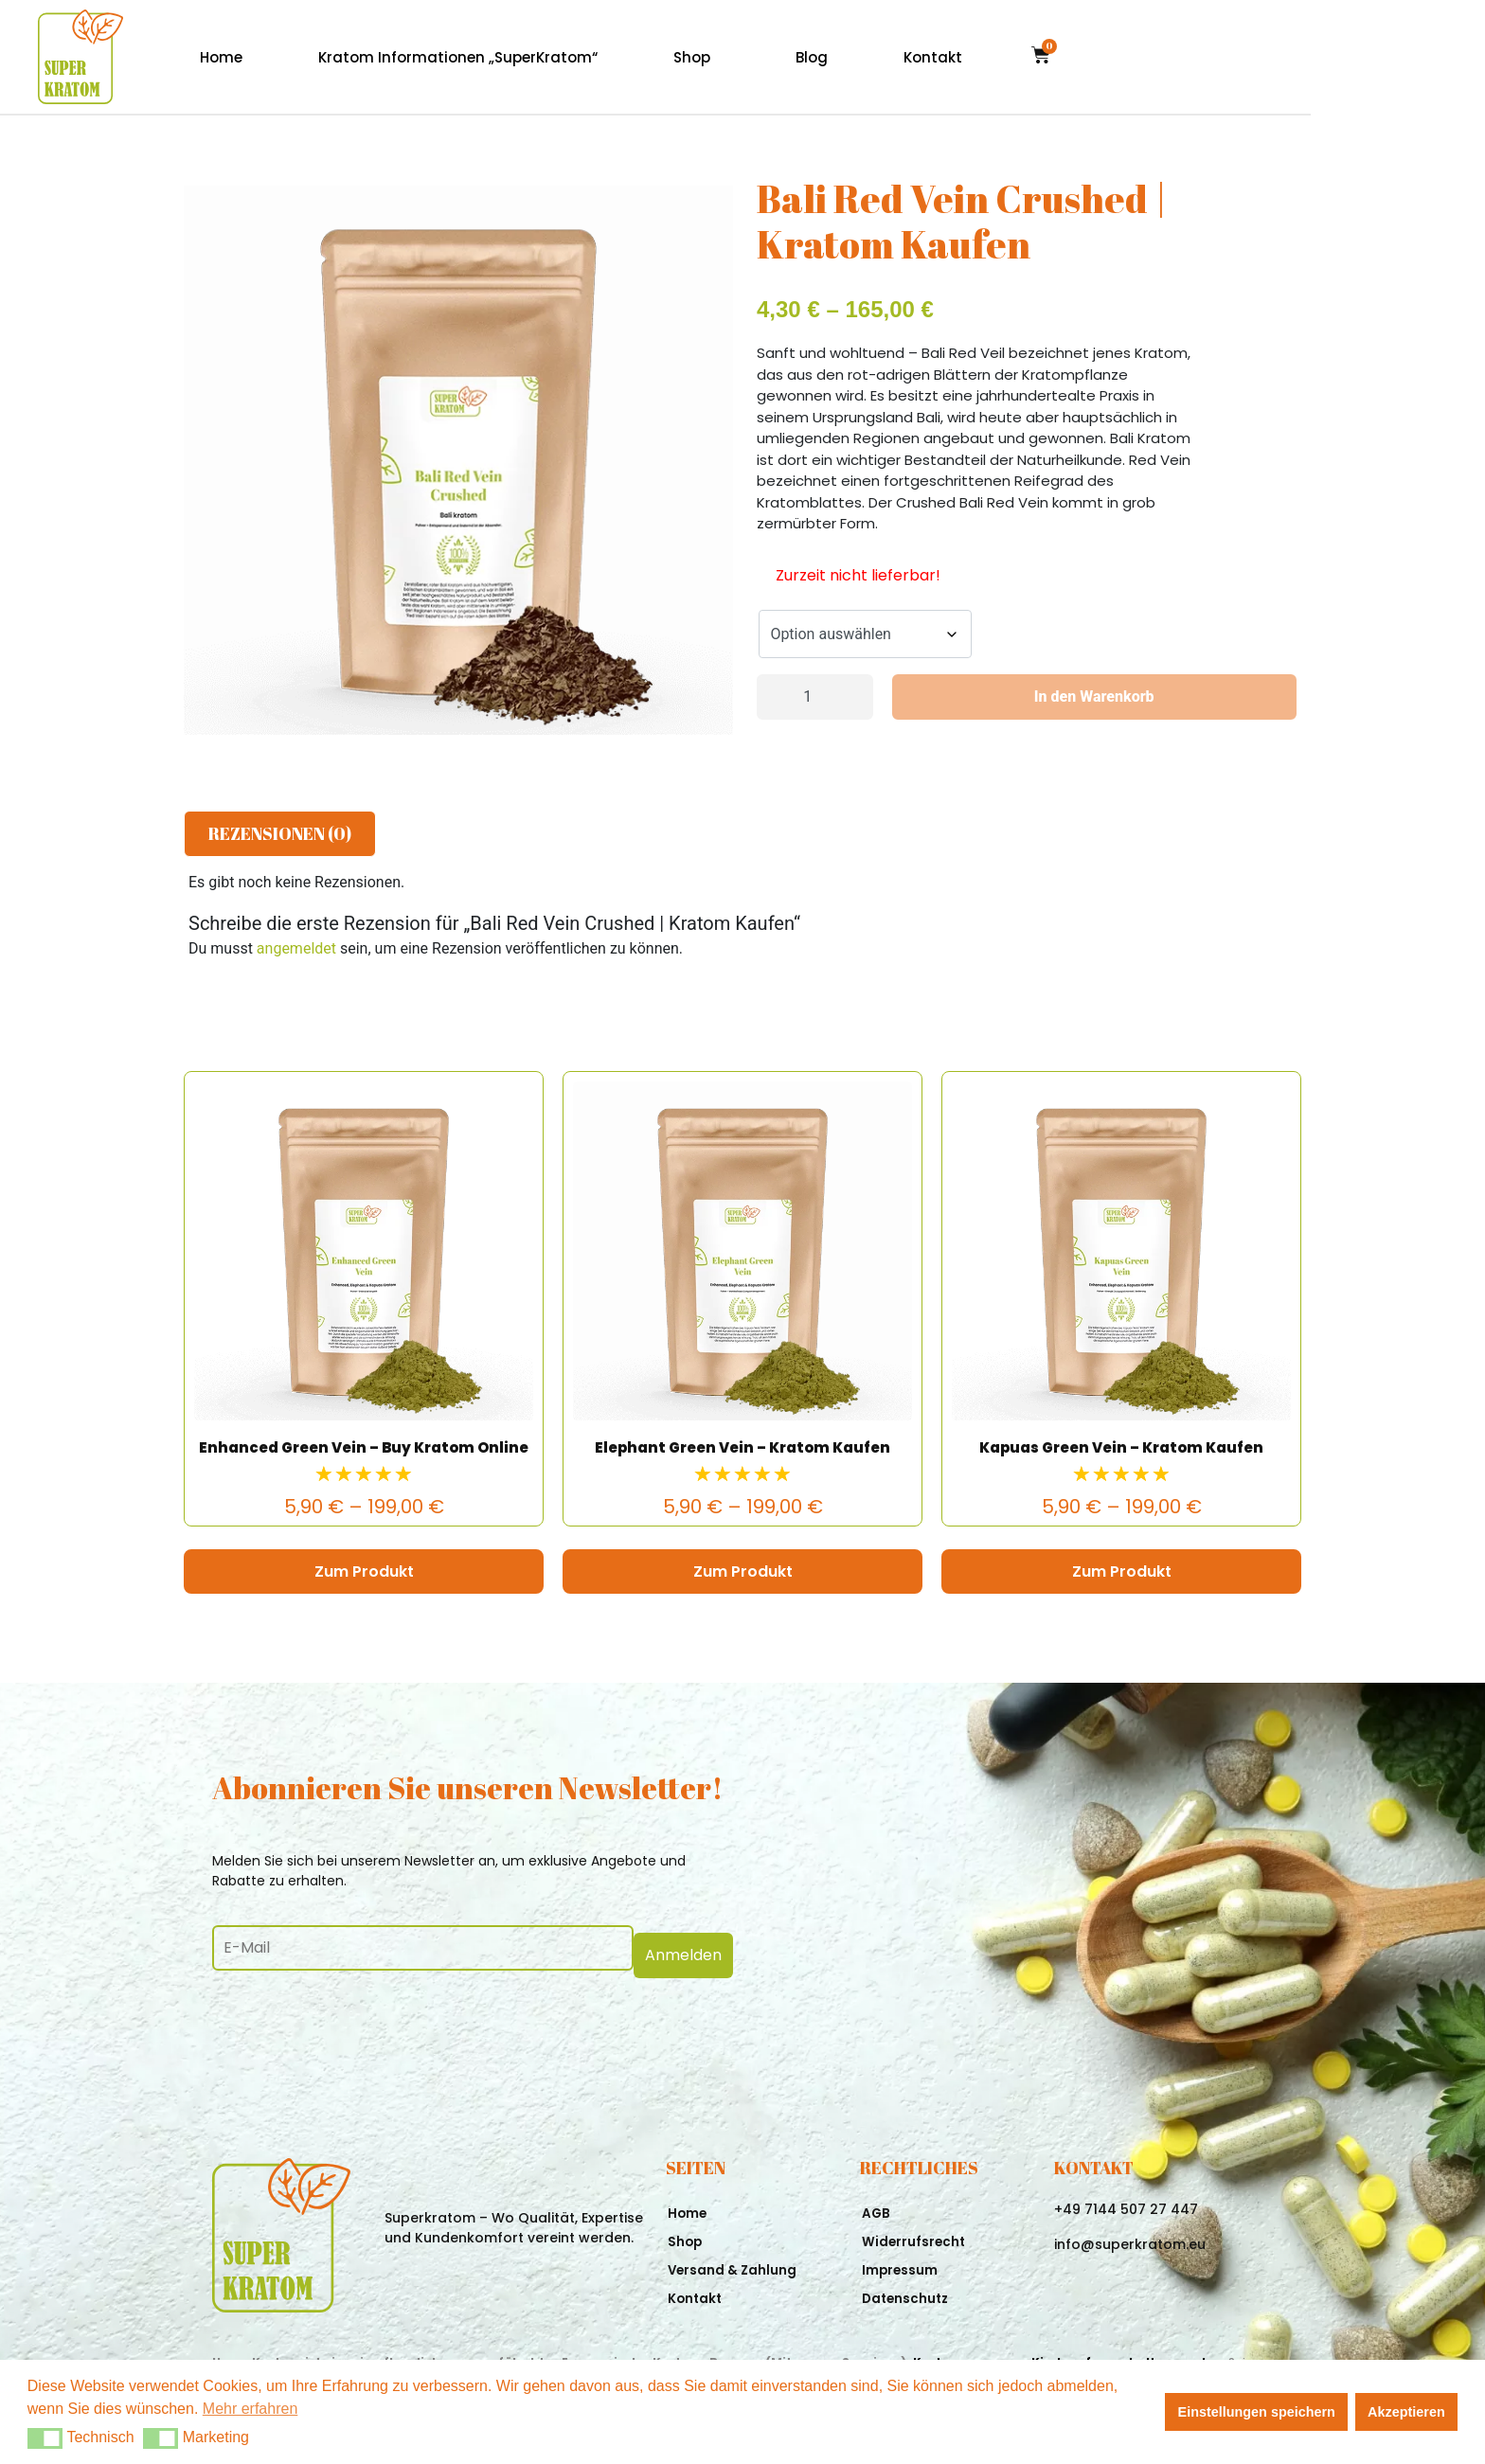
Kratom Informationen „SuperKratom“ (632, 57)
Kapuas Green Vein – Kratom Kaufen (1121, 1447)
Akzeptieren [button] (1406, 2411)
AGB (876, 2206)
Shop (866, 57)
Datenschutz (907, 2291)
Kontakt (1107, 57)
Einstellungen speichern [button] (1256, 2411)
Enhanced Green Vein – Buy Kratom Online (363, 1447)
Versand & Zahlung (733, 2263)
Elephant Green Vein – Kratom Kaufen (742, 1447)
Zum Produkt (364, 1571)
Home (395, 57)
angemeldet (296, 948)
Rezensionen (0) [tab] (279, 833)
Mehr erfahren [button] (250, 2409)
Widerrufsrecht (915, 2234)
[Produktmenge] (815, 697)
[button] (45, 2438)
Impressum (900, 2263)
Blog (986, 57)
